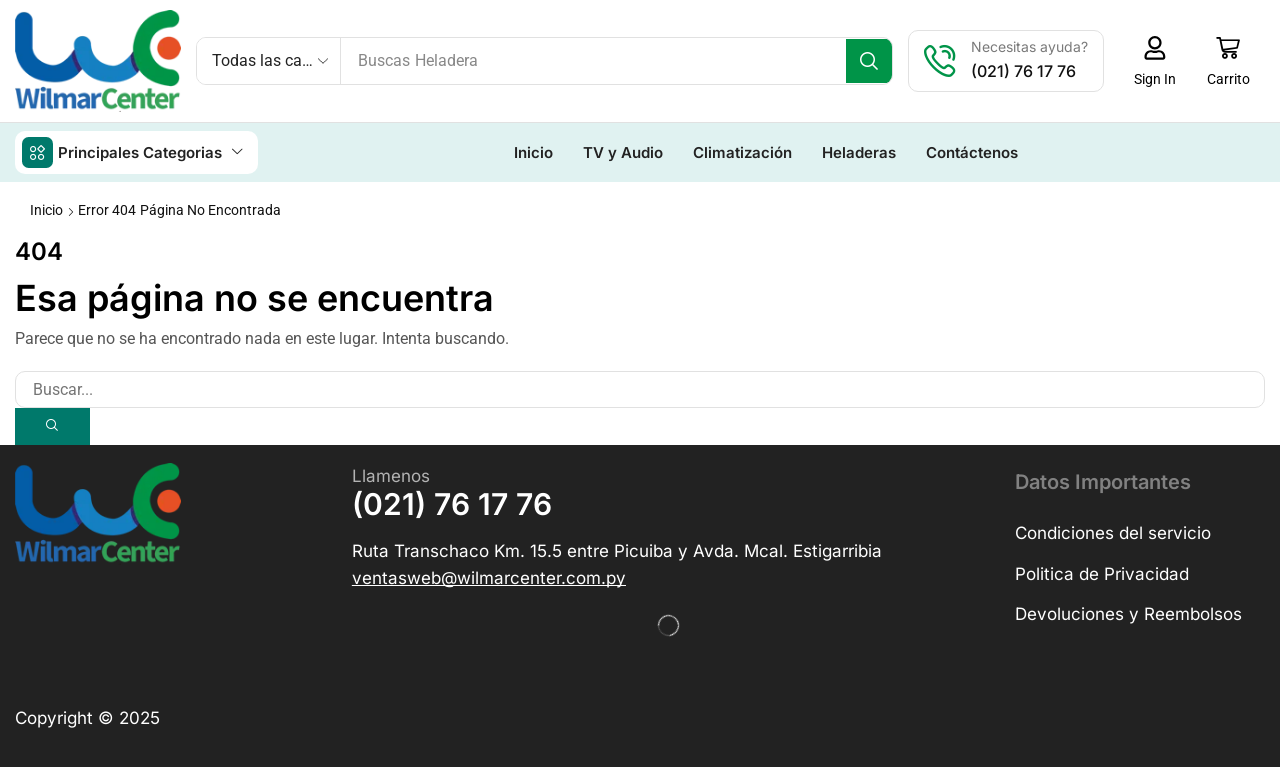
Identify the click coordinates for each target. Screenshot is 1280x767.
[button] (1157, 61)
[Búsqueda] (871, 61)
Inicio (46, 209)
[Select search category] (269, 61)
